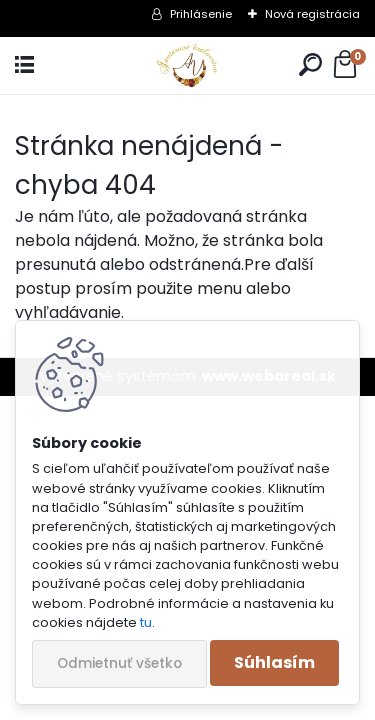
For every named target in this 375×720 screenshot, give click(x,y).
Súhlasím (274, 662)
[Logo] (187, 65)
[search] (310, 65)
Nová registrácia (312, 14)
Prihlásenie (201, 14)
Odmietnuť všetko (119, 663)
